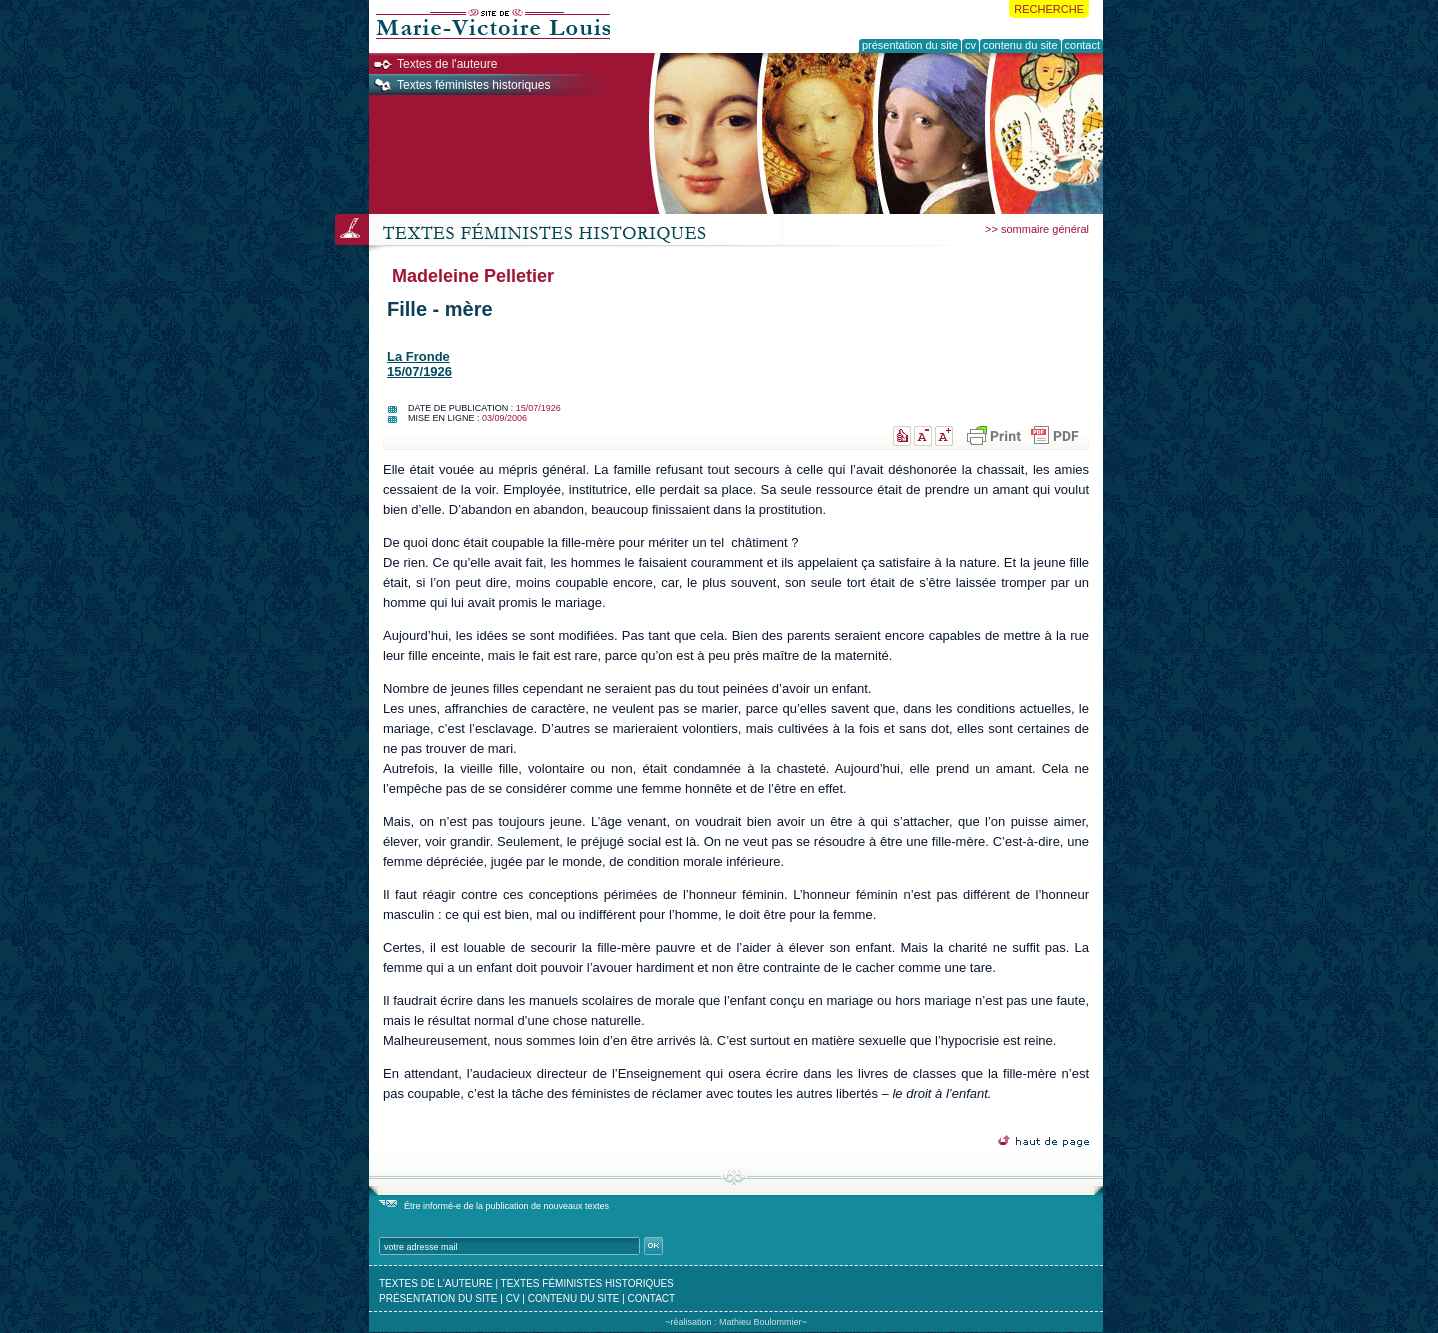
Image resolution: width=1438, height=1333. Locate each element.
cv (513, 1298)
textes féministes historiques (587, 1283)
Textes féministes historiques (473, 85)
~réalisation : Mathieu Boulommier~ (736, 1322)
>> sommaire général (1037, 229)
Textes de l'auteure (447, 64)
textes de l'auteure (436, 1283)
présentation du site (438, 1298)
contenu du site (574, 1298)
